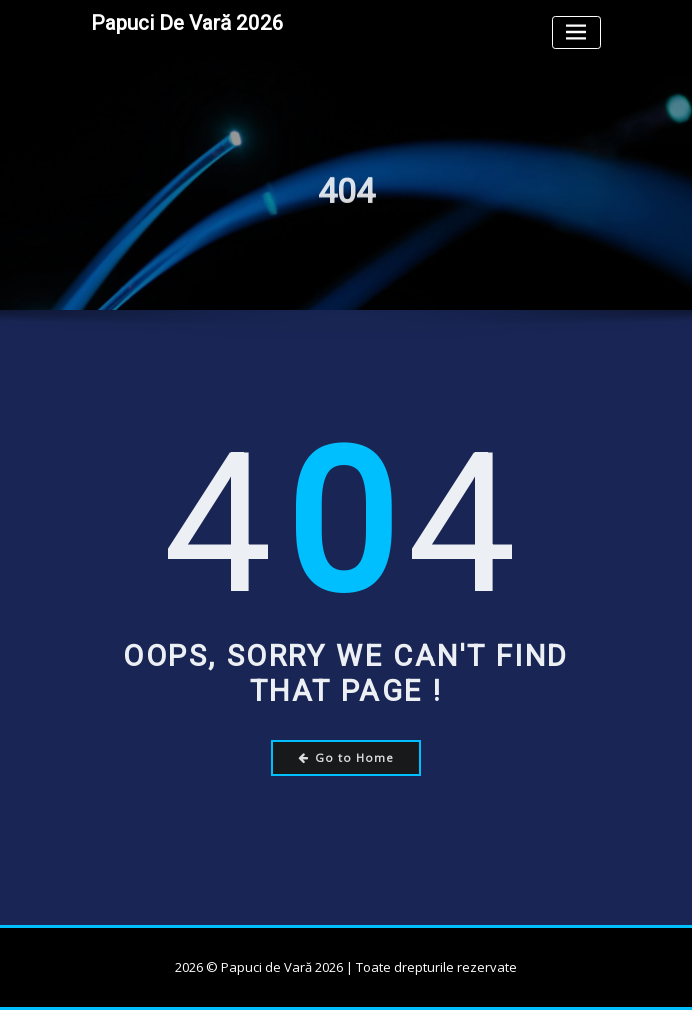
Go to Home (346, 757)
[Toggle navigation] (576, 32)
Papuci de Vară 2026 (187, 23)
